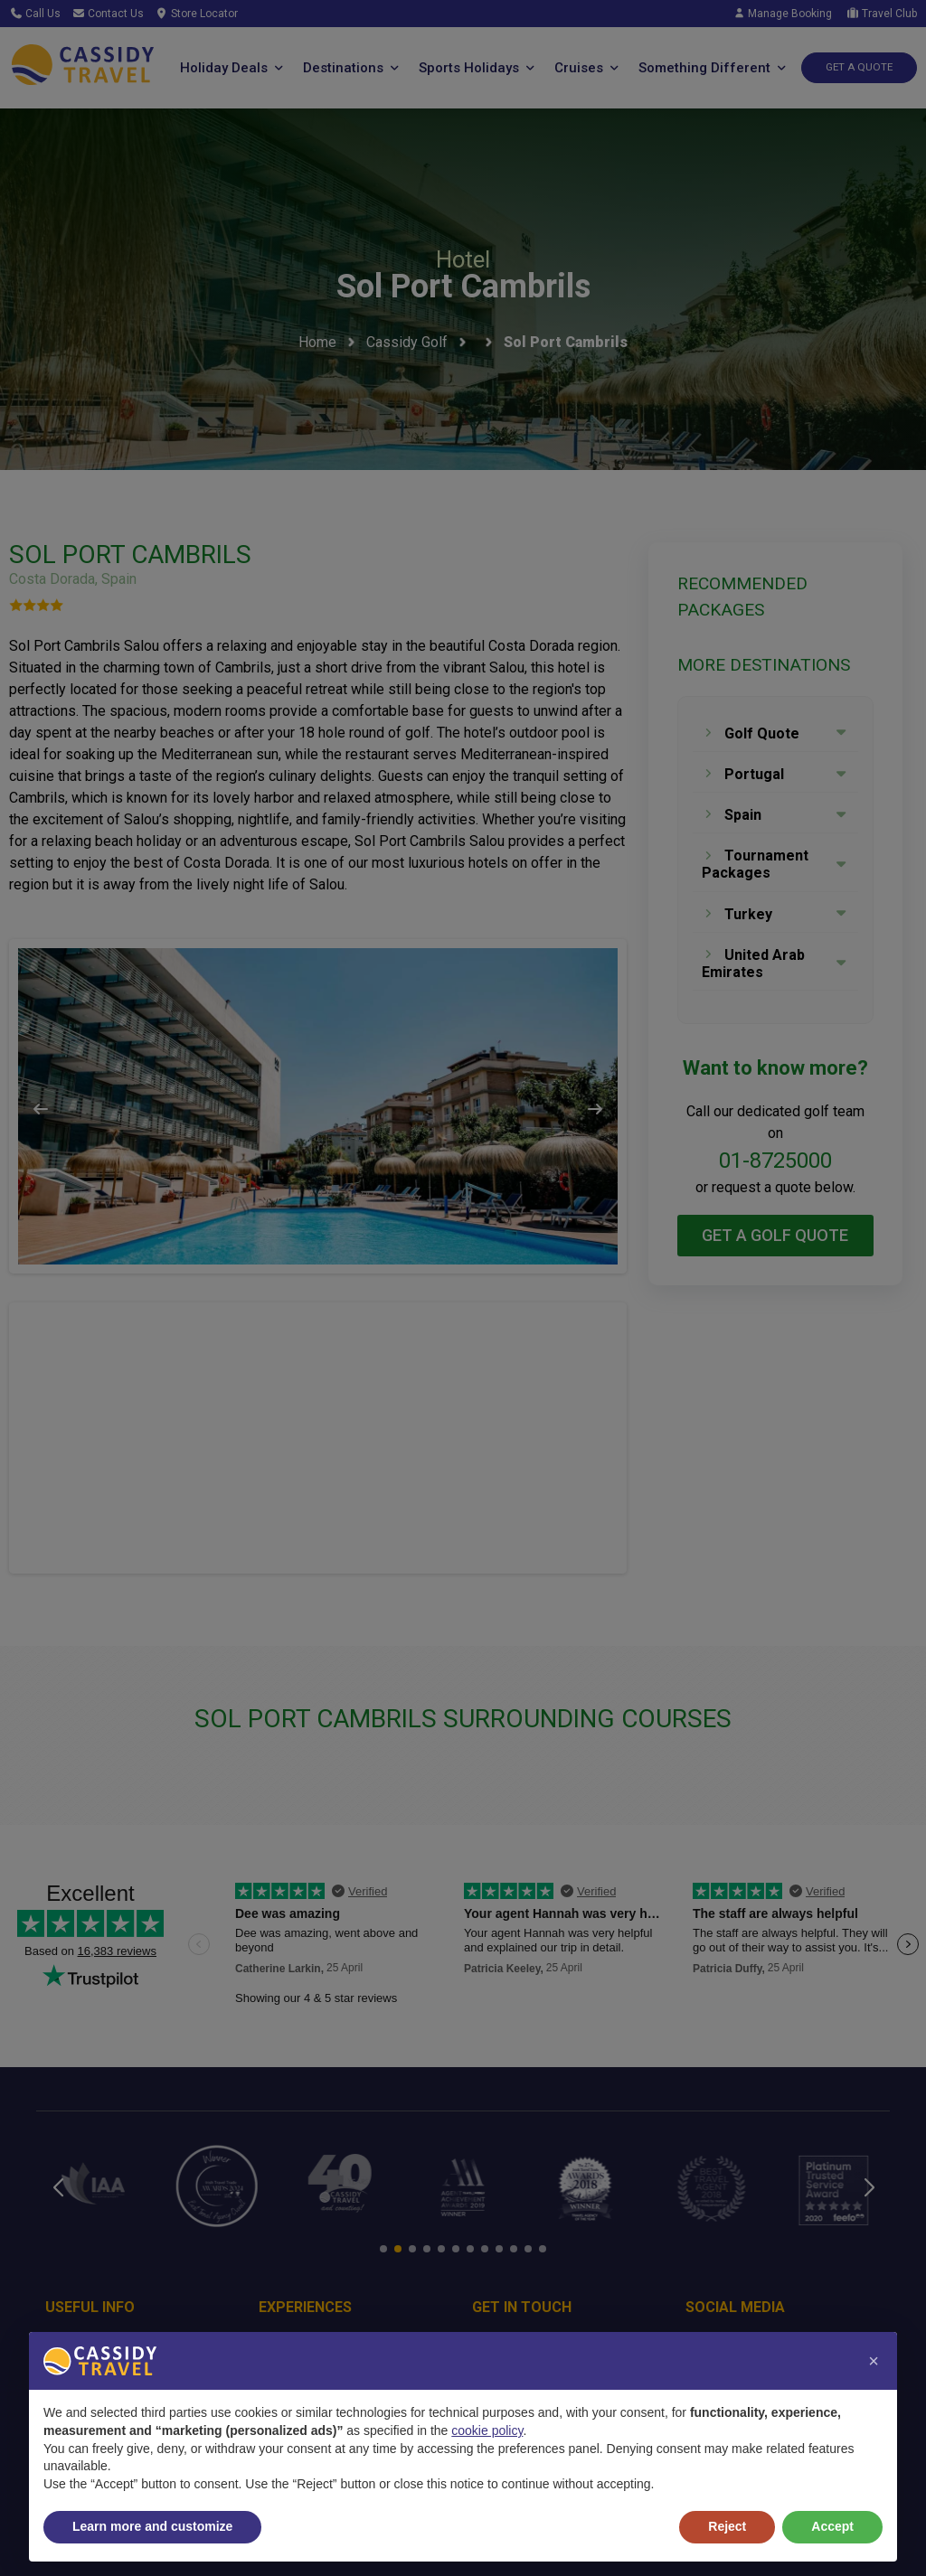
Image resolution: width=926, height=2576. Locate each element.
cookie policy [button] (487, 2430)
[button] (873, 2360)
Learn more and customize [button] (152, 2526)
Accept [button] (832, 2526)
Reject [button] (727, 2526)
